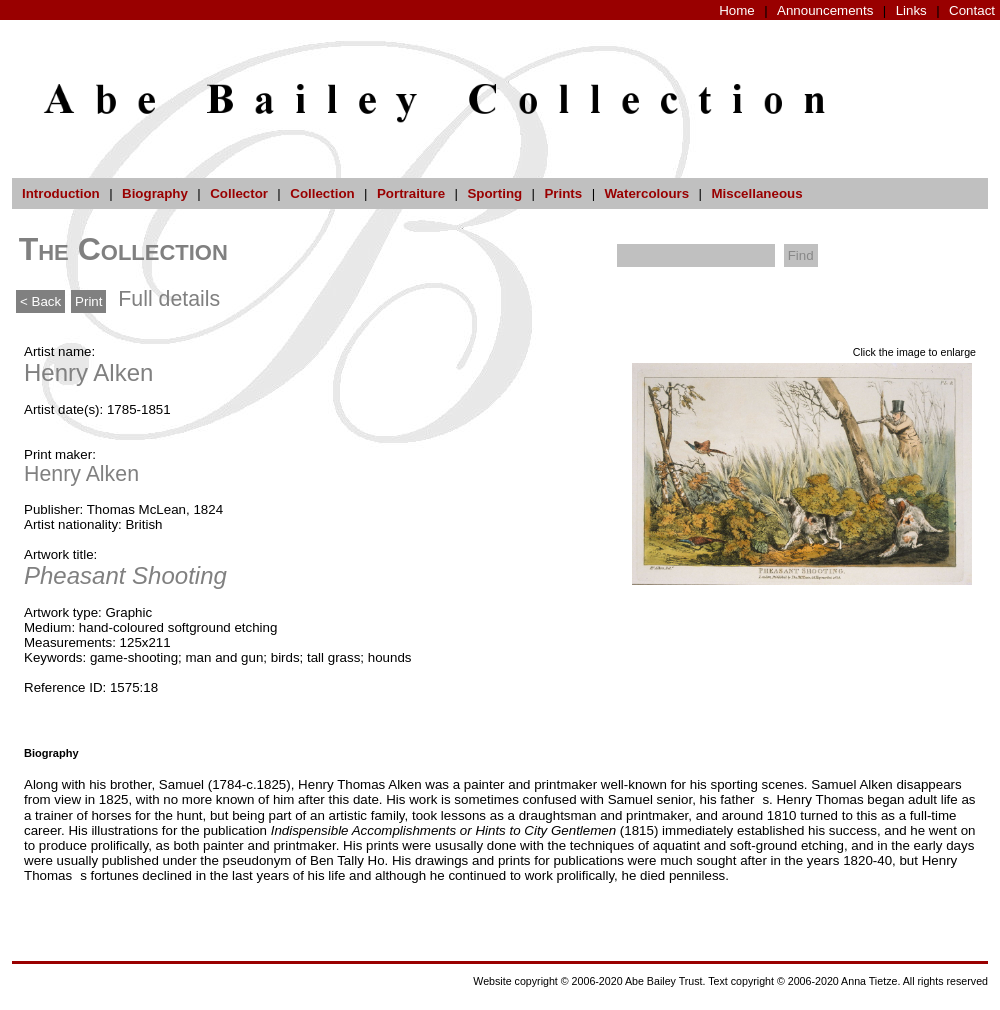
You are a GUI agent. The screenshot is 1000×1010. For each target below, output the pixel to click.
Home (737, 10)
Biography (155, 193)
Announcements (825, 10)
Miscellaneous (756, 193)
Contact (972, 10)
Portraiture (411, 193)
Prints (563, 193)
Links (911, 10)
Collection (322, 193)
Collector (239, 193)
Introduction (61, 193)
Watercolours (647, 193)
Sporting (494, 193)
